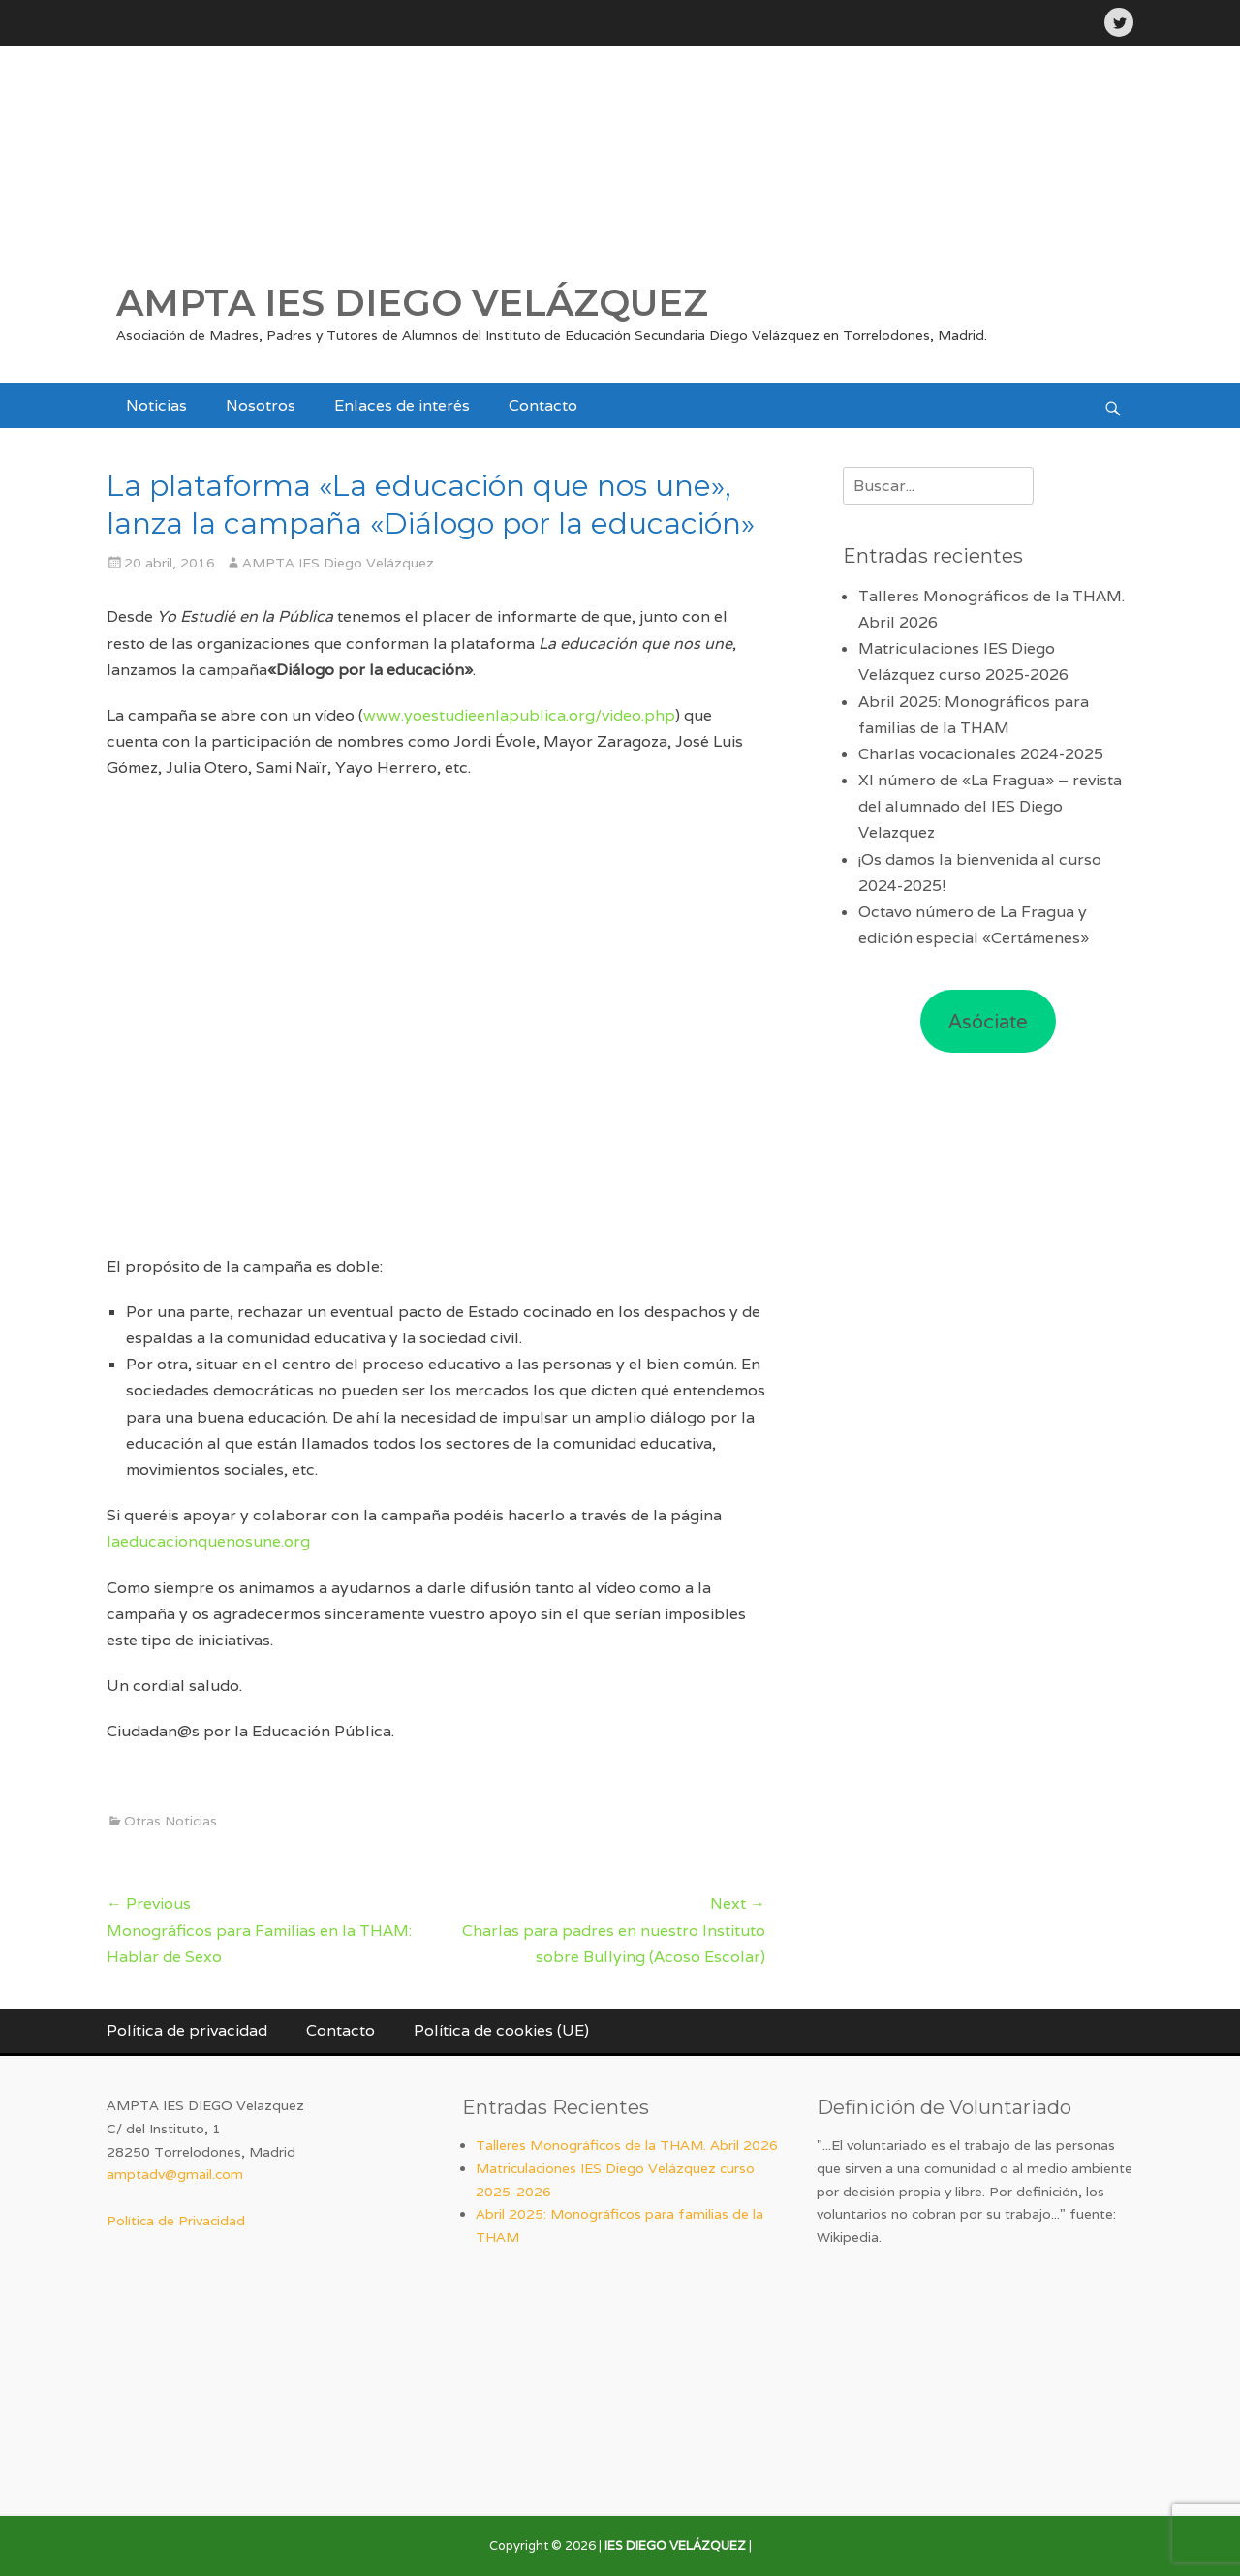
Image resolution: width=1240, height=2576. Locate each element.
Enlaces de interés (402, 405)
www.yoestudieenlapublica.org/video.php (519, 715)
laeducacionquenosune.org (208, 1541)
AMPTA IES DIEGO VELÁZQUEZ (412, 302)
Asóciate (988, 1021)
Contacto (543, 405)
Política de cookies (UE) (501, 2030)
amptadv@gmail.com (175, 2174)
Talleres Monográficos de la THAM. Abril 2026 (627, 2145)
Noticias (156, 405)
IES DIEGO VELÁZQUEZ (675, 2545)
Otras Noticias (170, 1820)
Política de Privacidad (176, 2220)
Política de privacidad (187, 2030)
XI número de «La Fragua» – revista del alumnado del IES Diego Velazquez (990, 806)
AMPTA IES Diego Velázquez (338, 562)
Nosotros (260, 405)
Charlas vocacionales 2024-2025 (980, 754)
